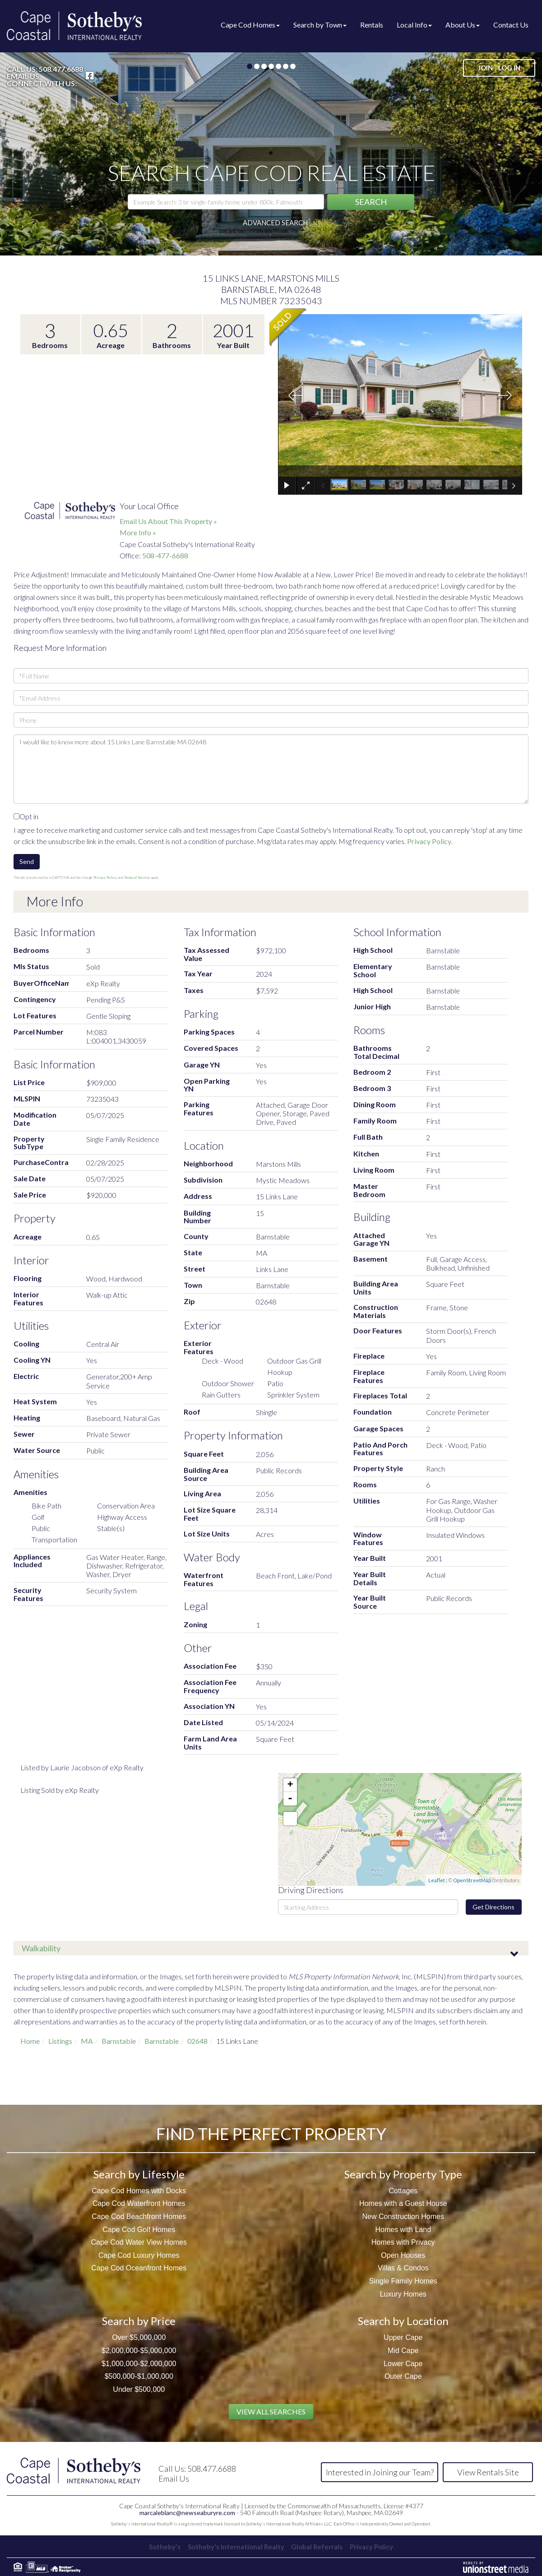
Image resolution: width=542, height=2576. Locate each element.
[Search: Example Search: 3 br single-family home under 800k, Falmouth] (226, 201)
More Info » (138, 532)
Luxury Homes (403, 2294)
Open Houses (403, 2255)
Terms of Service (137, 877)
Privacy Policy (429, 841)
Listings (60, 2041)
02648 (197, 2041)
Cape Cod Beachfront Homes (139, 2216)
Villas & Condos (403, 2268)
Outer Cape (403, 2376)
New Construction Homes (403, 2216)
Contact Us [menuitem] (510, 24)
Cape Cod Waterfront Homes (139, 2203)
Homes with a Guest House (403, 2203)
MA (87, 2041)
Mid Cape (403, 2350)
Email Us (23, 76)
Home (30, 2041)
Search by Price (139, 2320)
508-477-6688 (165, 555)
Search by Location (403, 2320)
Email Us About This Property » (168, 521)
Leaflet (436, 1880)
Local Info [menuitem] (414, 24)
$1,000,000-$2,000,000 (139, 2363)
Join (485, 68)
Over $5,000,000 (139, 2337)
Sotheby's (160, 2546)
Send (26, 861)
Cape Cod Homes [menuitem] (250, 24)
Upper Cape (403, 2337)
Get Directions (493, 1907)
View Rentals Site (488, 2472)
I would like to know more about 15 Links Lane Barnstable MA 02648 (271, 769)
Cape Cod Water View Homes (139, 2242)
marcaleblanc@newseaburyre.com (187, 2512)
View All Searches (271, 2411)
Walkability (41, 1948)
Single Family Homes (403, 2281)
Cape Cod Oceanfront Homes (138, 2268)
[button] (370, 202)
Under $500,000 (139, 2389)
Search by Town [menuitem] (320, 24)
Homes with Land (403, 2229)
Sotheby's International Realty (234, 2546)
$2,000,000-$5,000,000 (139, 2350)
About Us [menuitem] (462, 24)
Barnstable (119, 2041)
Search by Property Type (403, 2174)
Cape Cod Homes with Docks (139, 2191)
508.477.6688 (61, 69)
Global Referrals (318, 2546)
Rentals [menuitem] (371, 24)
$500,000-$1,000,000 (139, 2376)
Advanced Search (275, 222)
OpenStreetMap (472, 1880)
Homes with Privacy (403, 2242)
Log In (509, 68)
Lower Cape (403, 2363)
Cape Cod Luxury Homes (139, 2255)
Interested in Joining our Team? (380, 2472)
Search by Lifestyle (139, 2174)
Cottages (403, 2191)
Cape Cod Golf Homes (138, 2229)
